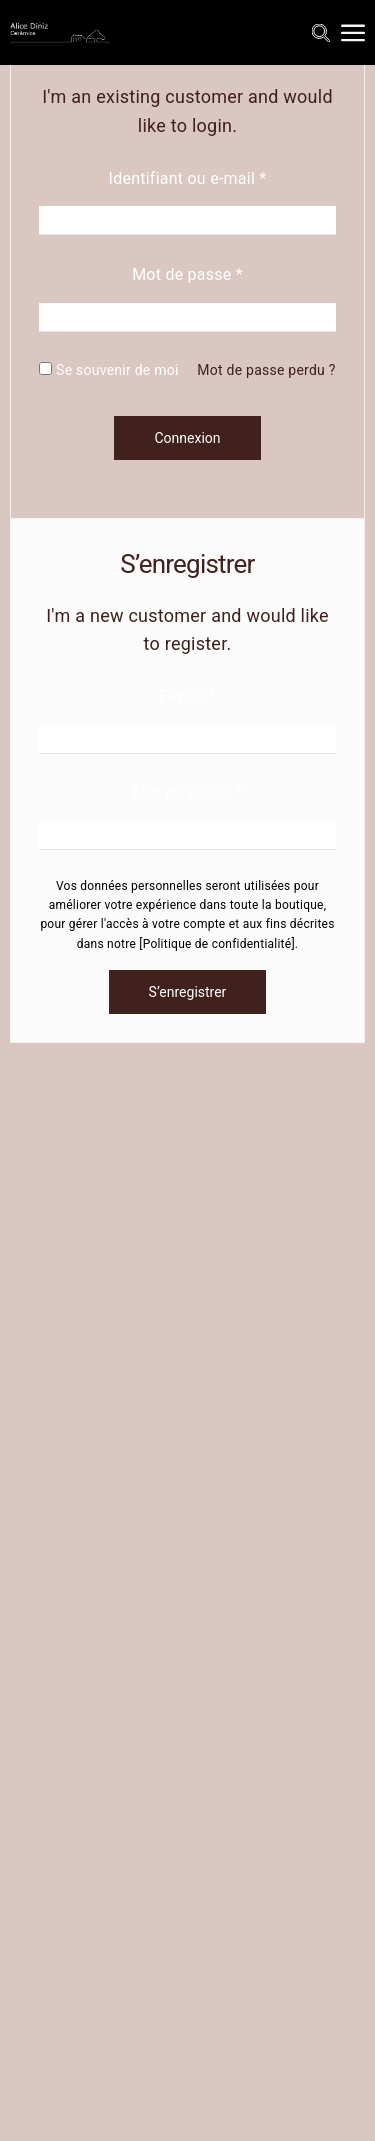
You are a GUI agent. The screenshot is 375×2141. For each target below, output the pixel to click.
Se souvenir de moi (108, 370)
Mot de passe (187, 274)
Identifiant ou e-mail (188, 178)
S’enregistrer (188, 992)
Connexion (187, 438)
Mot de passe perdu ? (266, 370)
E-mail (187, 696)
